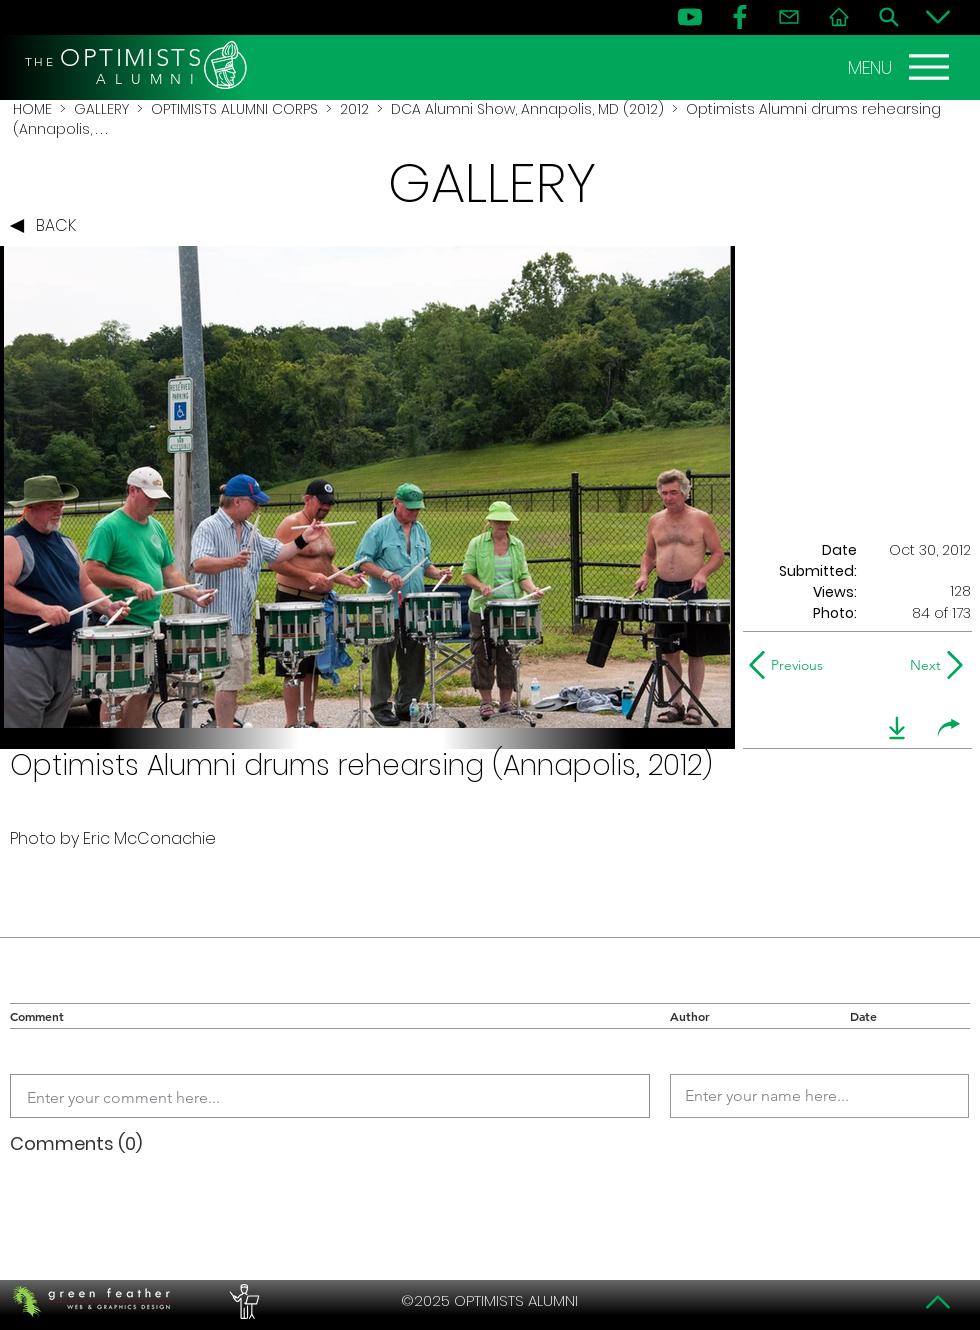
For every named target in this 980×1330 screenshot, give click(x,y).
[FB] (740, 17)
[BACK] (48, 226)
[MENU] (901, 67)
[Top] (938, 1302)
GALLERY (101, 109)
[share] (949, 728)
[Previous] (790, 665)
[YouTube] (690, 17)
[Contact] (789, 17)
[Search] (889, 17)
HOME (32, 109)
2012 (354, 109)
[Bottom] (938, 17)
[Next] (921, 665)
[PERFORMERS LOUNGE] (242, 1301)
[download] (897, 728)
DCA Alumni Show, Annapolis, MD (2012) (527, 109)
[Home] (839, 17)
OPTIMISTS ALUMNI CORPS (234, 109)
